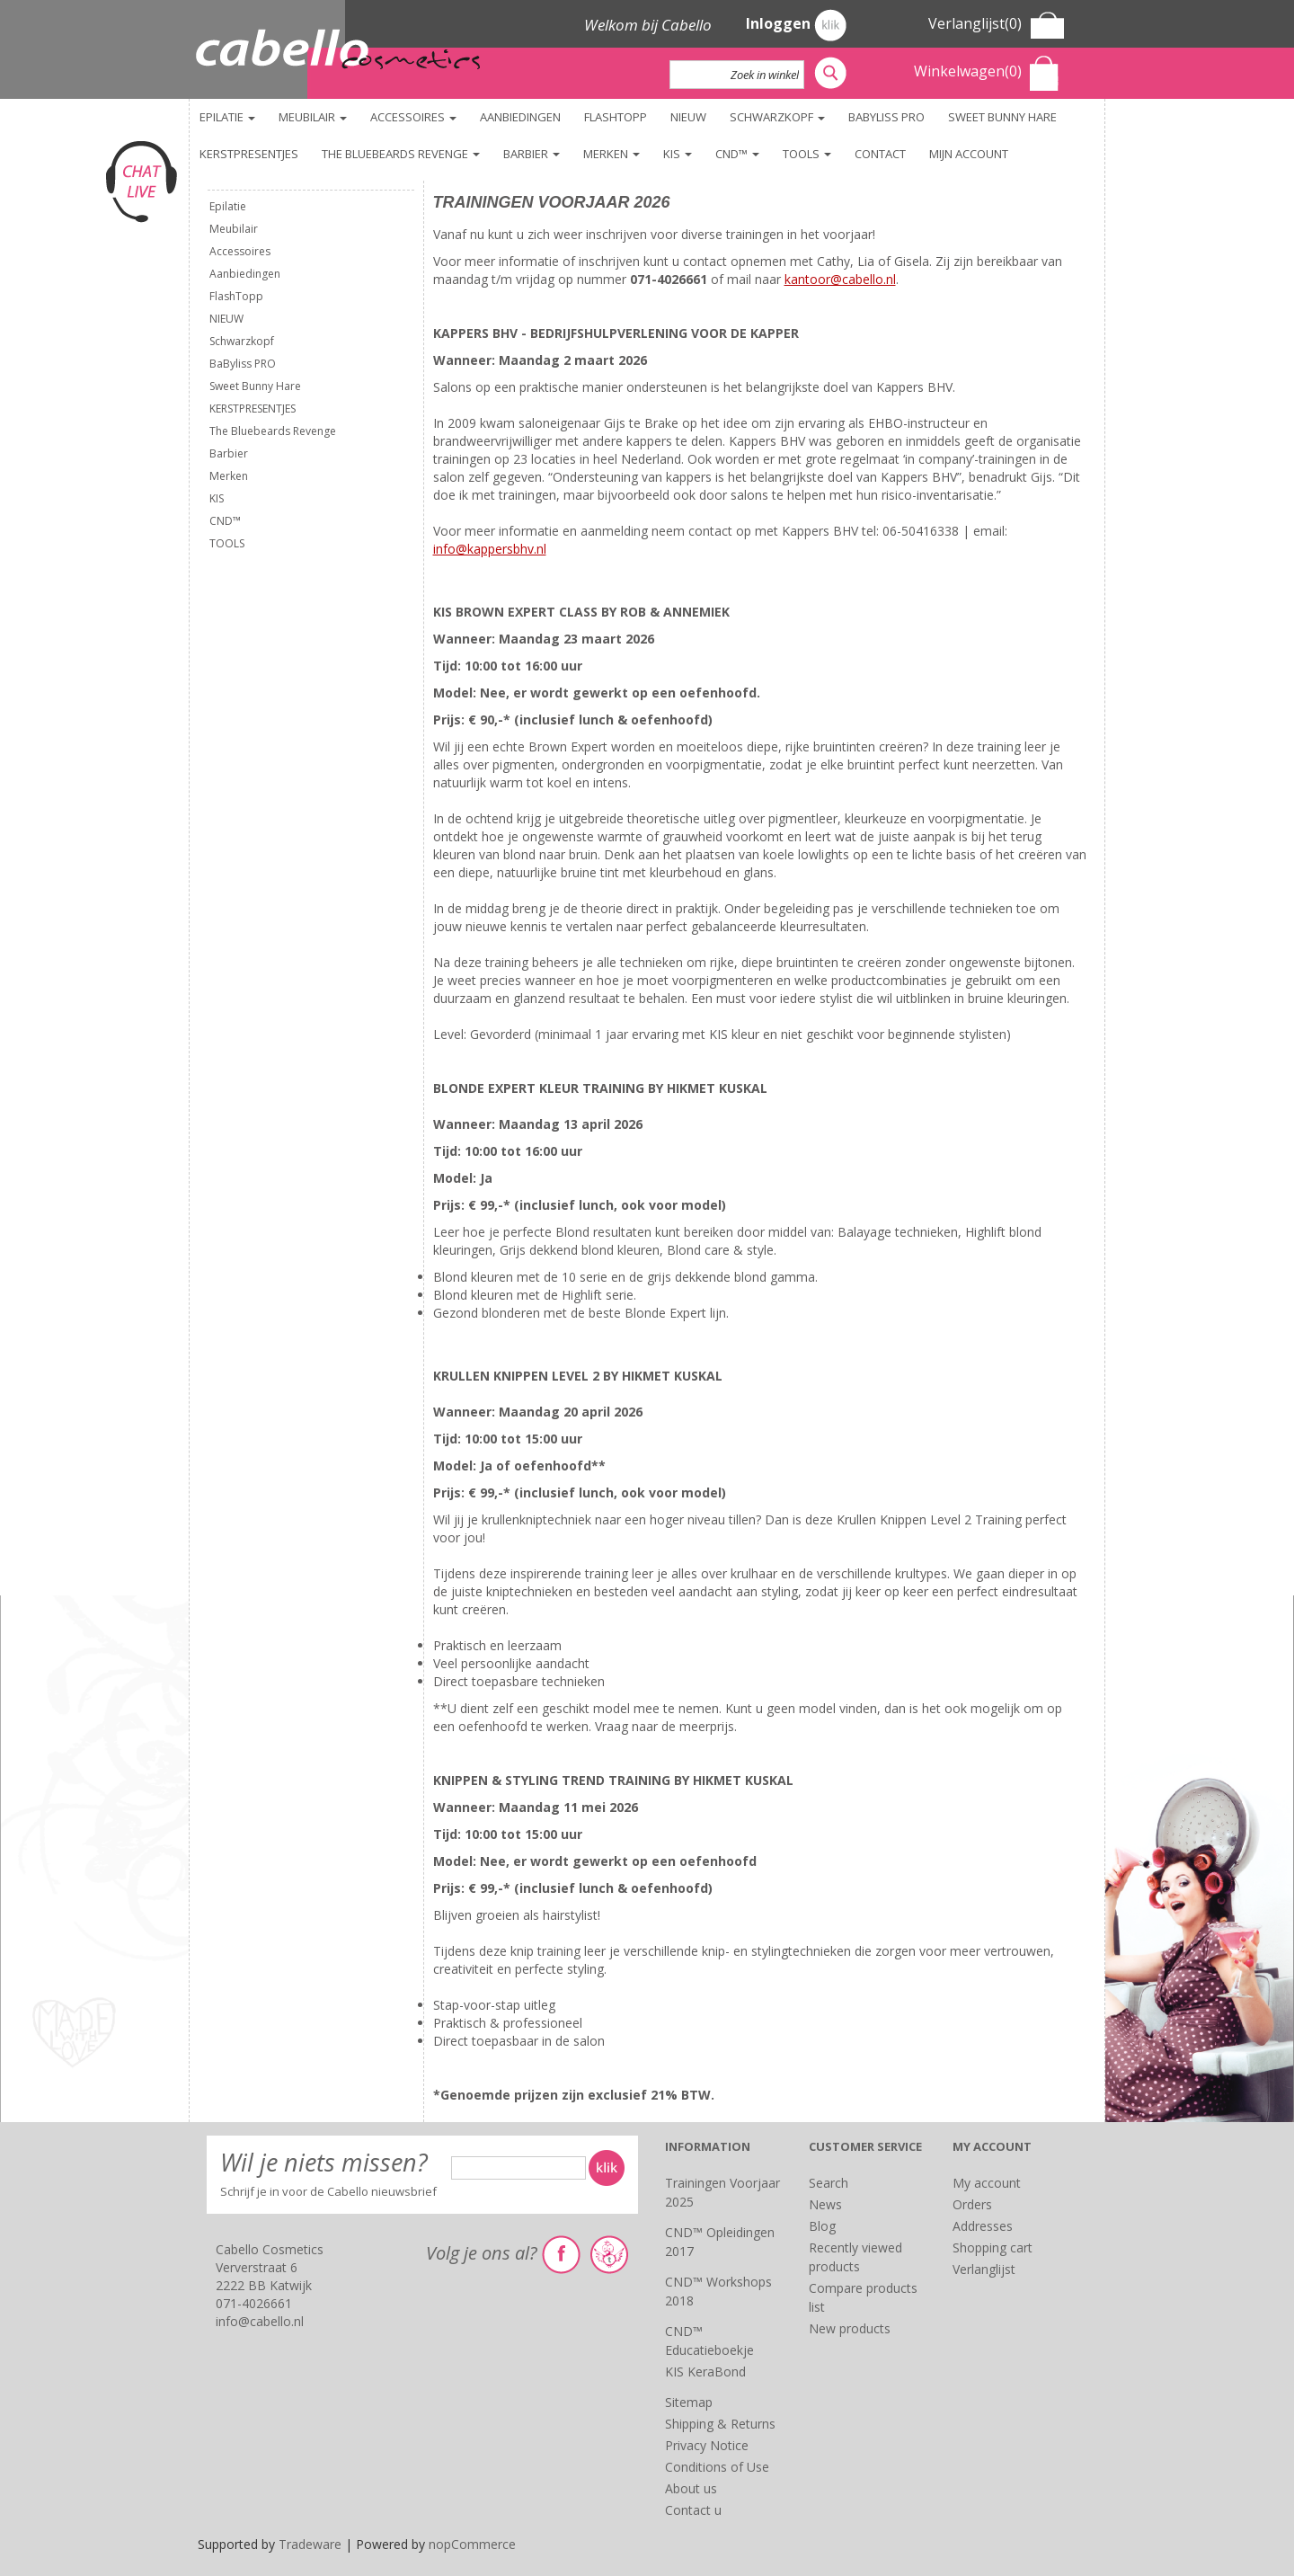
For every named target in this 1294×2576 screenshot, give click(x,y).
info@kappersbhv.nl (489, 548)
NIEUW (688, 117)
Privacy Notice (707, 2445)
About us (691, 2488)
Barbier (531, 154)
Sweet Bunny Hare (1002, 117)
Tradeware (312, 2544)
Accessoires (413, 117)
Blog (822, 2225)
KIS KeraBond (705, 2371)
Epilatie (227, 117)
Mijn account (968, 154)
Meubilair (313, 117)
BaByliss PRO (886, 117)
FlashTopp (615, 117)
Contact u (693, 2509)
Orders (972, 2204)
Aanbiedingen (520, 117)
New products (850, 2328)
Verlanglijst (984, 2269)
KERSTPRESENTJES (248, 154)
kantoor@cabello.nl (840, 279)
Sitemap (689, 2402)
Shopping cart (993, 2247)
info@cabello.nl (260, 2321)
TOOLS (807, 154)
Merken (611, 154)
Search (828, 2182)
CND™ (737, 154)
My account (987, 2182)
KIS (677, 154)
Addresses (983, 2225)
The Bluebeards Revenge (401, 154)
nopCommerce (472, 2544)
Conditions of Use (717, 2466)
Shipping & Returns (720, 2423)
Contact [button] (880, 154)
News (825, 2204)
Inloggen (796, 25)
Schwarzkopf (777, 117)
